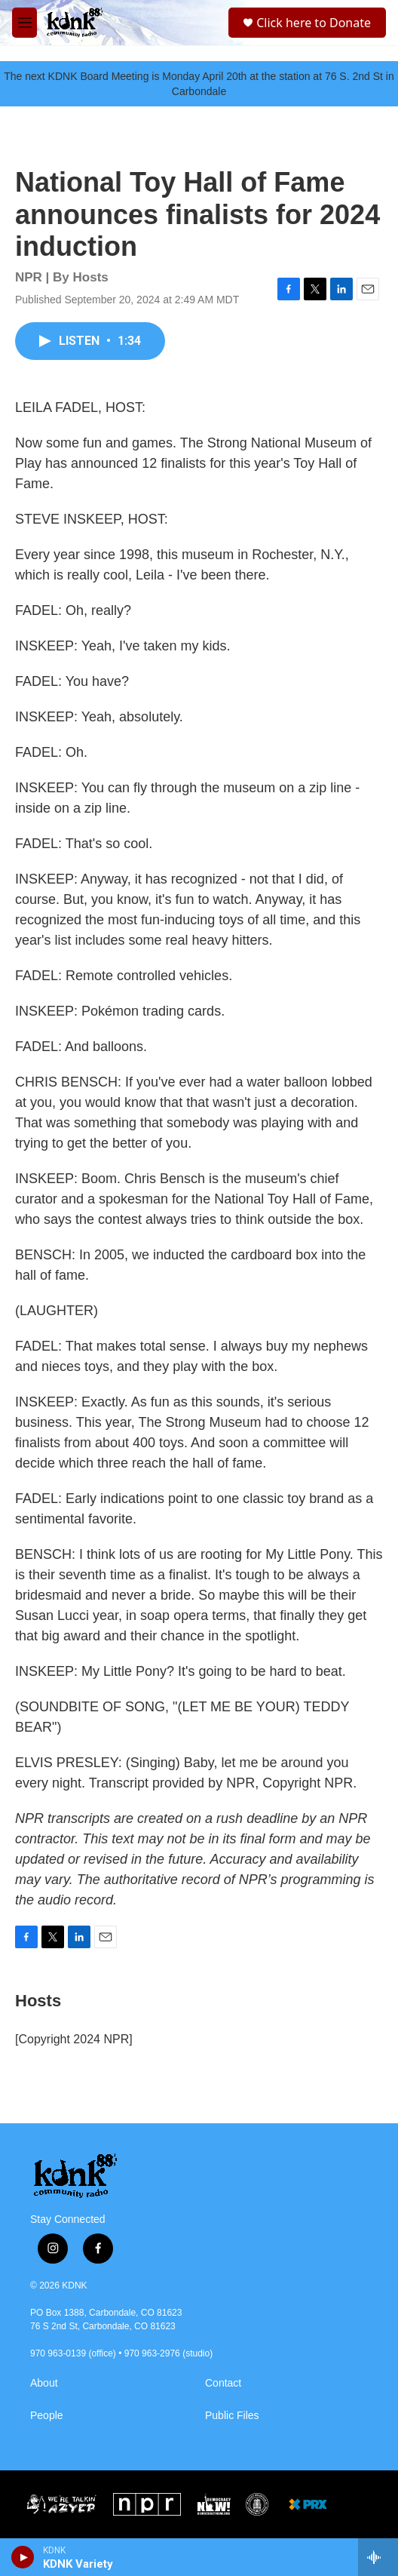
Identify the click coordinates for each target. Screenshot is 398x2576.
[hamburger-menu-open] (24, 23)
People (46, 2415)
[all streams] (378, 2557)
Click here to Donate (313, 22)
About (44, 2383)
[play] (23, 2557)
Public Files (232, 2415)
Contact (223, 2383)
